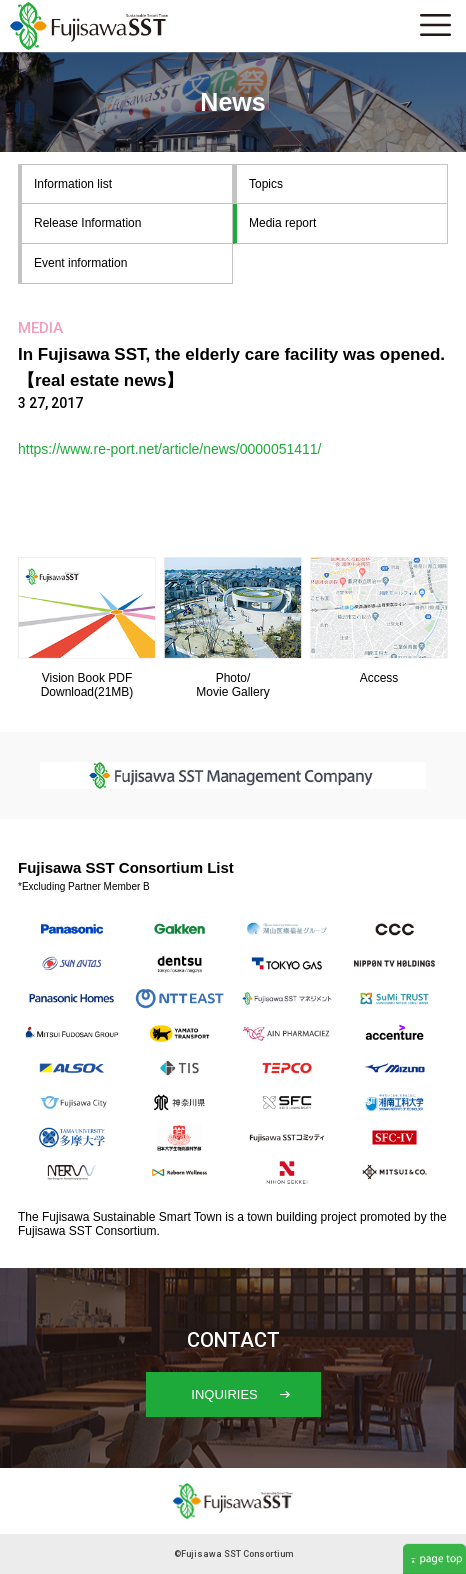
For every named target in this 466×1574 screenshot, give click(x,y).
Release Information (87, 223)
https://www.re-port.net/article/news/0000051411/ (170, 449)
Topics (266, 184)
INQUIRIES (240, 1394)
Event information (80, 263)
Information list (73, 184)
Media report (282, 223)
